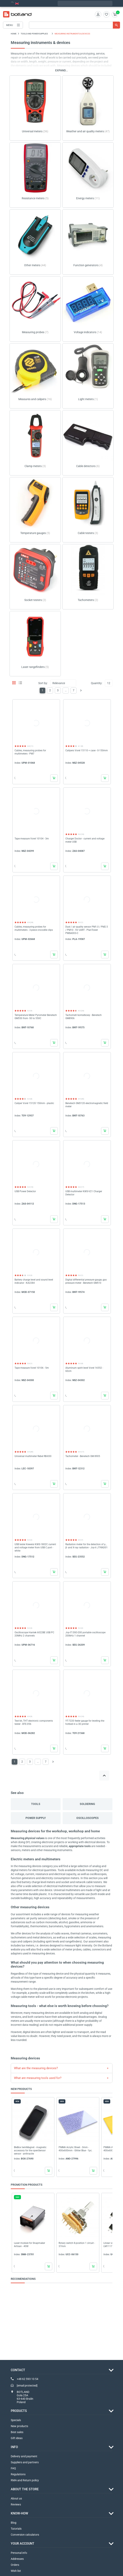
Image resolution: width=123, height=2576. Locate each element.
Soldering (87, 1804)
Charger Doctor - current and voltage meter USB (84, 840)
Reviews (16, 2504)
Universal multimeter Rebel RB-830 (33, 1456)
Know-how (19, 2513)
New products (19, 2426)
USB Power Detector (25, 1191)
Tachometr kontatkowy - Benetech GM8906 (83, 1017)
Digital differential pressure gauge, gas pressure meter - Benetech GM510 (86, 1281)
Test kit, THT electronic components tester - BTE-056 (34, 1722)
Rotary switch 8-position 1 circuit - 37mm (77, 2245)
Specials (16, 2420)
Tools (35, 1804)
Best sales (17, 2432)
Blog (13, 2522)
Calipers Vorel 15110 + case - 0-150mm (86, 750)
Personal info (19, 2552)
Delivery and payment (24, 2456)
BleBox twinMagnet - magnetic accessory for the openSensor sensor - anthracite (30, 2150)
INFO (14, 2447)
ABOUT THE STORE (25, 2489)
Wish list (16, 2570)
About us (16, 2498)
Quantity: (96, 683)
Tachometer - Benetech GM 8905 (82, 1456)
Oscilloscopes (87, 1818)
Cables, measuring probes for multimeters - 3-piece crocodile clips (34, 928)
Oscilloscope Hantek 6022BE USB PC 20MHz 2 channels (34, 1634)
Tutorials (16, 2528)
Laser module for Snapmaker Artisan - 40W (29, 2245)
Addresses (17, 2558)
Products (19, 2411)
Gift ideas (17, 2438)
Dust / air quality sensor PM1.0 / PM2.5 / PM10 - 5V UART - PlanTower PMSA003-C (86, 930)
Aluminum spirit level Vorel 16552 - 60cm (84, 1369)
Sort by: (43, 683)
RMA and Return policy (25, 2480)
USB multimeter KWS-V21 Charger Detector (83, 1193)
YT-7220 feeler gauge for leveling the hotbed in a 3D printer (84, 1722)
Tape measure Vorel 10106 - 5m (32, 1367)
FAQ (13, 2468)
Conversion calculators (25, 2534)
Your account (22, 2543)
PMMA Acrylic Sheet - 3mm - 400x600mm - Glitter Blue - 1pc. (75, 2149)
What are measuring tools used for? (37, 2078)
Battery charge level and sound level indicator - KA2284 (34, 1281)
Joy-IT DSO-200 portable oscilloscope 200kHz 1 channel (85, 1634)
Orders (15, 2564)
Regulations (18, 2474)
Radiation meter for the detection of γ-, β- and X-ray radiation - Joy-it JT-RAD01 (86, 1546)
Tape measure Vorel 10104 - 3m (32, 838)
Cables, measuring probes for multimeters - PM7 (30, 752)
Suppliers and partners (25, 2462)
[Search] (74, 25)
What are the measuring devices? (36, 2068)
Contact (18, 2370)
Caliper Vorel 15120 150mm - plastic (34, 1103)
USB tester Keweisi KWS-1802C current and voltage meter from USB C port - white (35, 1547)
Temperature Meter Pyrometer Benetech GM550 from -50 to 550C (36, 1017)
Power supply (36, 1818)
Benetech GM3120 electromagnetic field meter (86, 1105)
